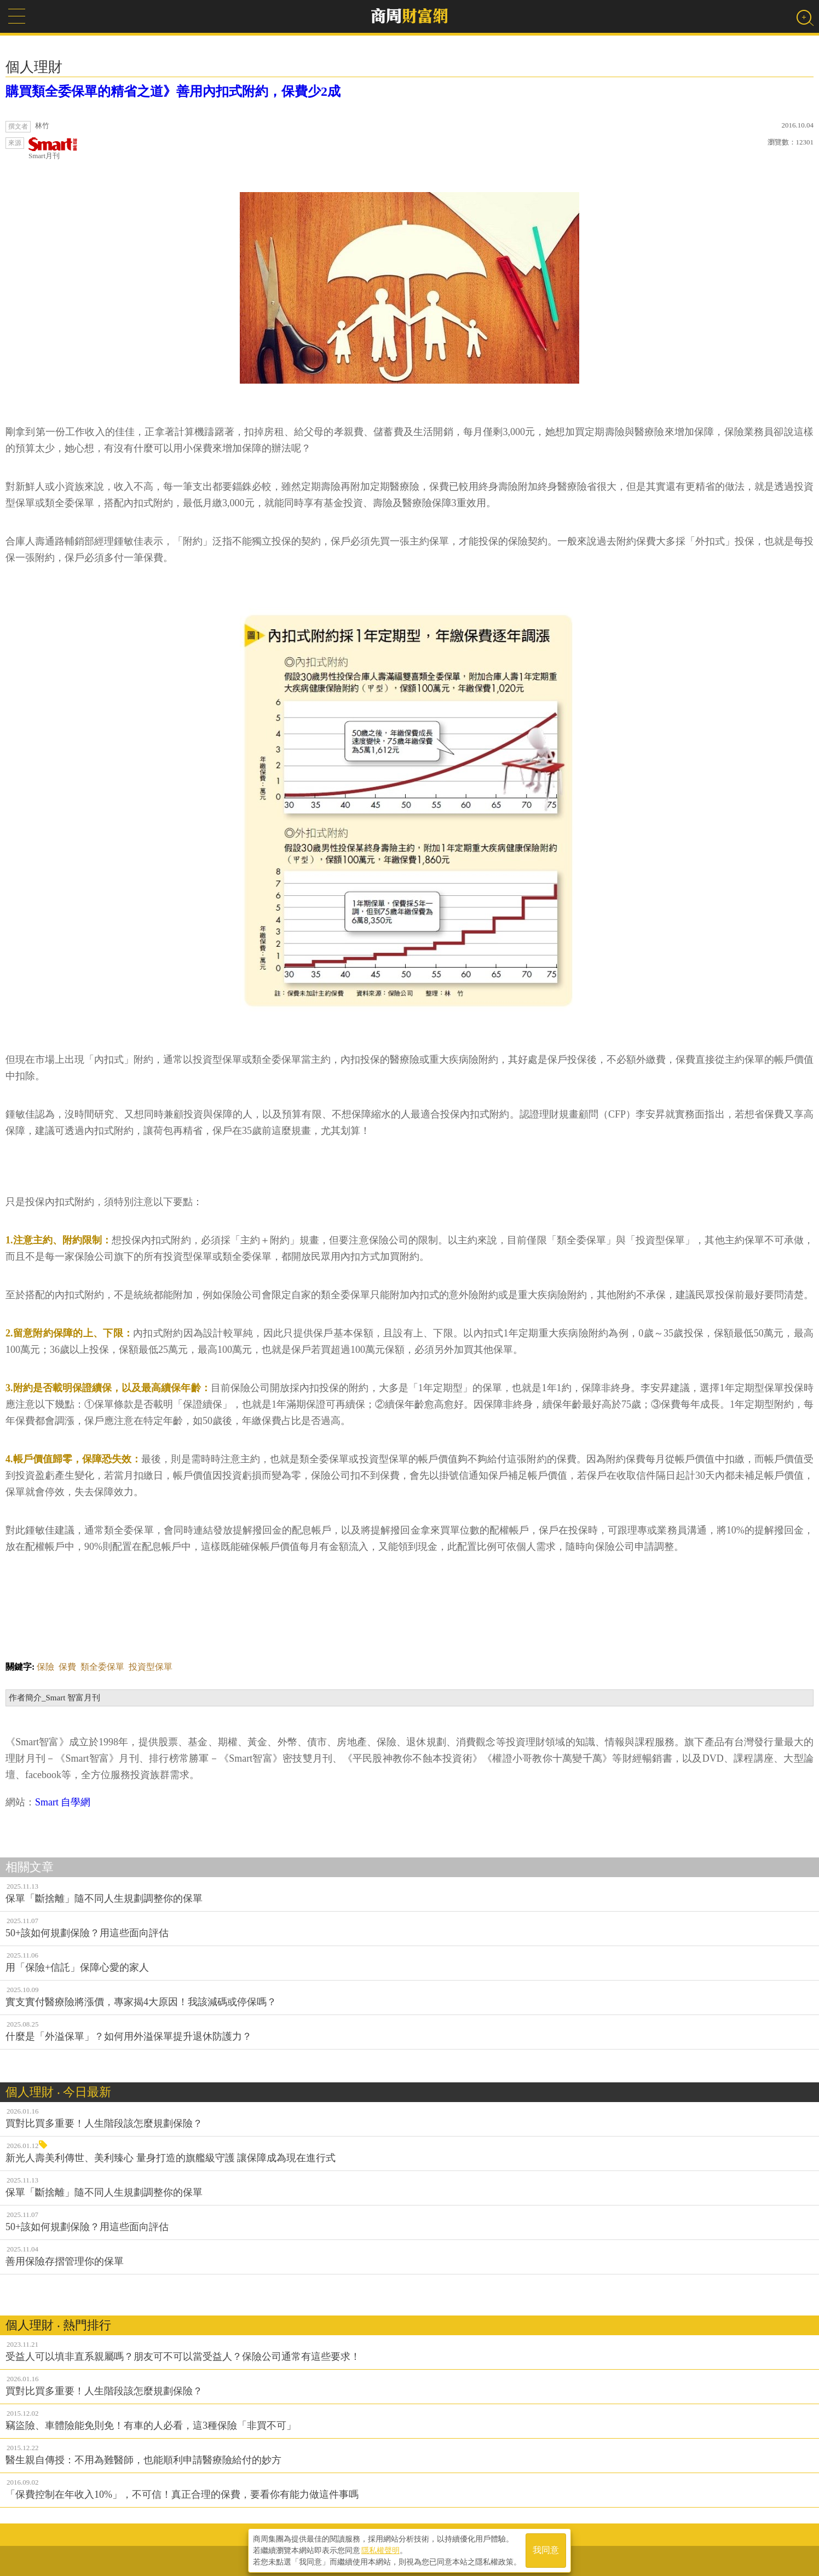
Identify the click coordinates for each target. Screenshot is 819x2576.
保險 (45, 1666)
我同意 (546, 2549)
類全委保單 (102, 1666)
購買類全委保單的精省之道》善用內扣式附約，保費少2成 (173, 91)
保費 (67, 1666)
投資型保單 (150, 1666)
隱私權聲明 (380, 2549)
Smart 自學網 (63, 1802)
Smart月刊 (53, 148)
